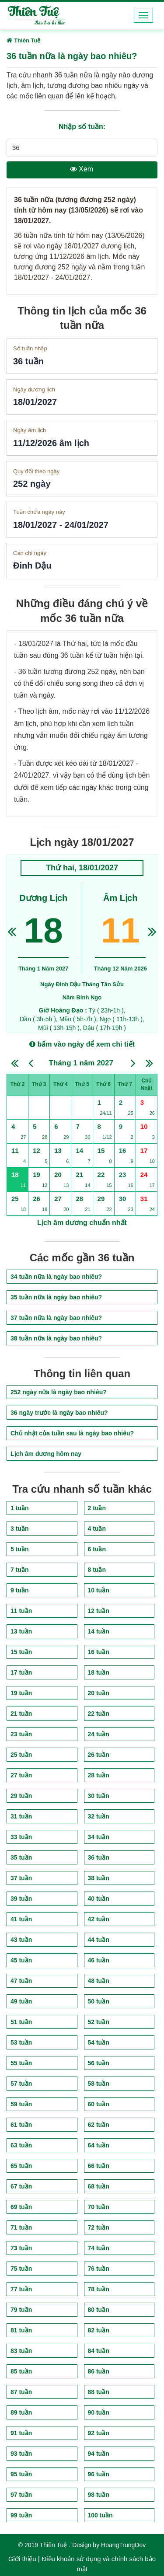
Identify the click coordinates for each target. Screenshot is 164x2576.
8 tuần (97, 1569)
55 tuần (21, 2062)
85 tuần (21, 2371)
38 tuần (98, 1877)
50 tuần (98, 2001)
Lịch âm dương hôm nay (45, 1453)
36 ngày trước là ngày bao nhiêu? (59, 1412)
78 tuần (98, 2289)
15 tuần (21, 1651)
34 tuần (98, 1836)
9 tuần (19, 1590)
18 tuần (98, 1672)
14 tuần (98, 1631)
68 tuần (98, 2186)
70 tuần (98, 2206)
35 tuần (21, 1857)
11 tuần (21, 1610)
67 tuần (21, 2186)
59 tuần (21, 2104)
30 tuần (98, 1795)
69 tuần (21, 2206)
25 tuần (21, 1754)
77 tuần (21, 2289)
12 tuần (98, 1610)
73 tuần (21, 2247)
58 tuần (98, 2083)
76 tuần (98, 2268)
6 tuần (97, 1549)
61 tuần (21, 2124)
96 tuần (98, 2474)
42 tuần (98, 1919)
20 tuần (98, 1692)
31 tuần (21, 1816)
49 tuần (21, 2001)
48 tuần (98, 1980)
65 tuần (21, 2165)
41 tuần (21, 1919)
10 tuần (98, 1590)
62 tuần (98, 2124)
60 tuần (98, 2104)
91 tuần (21, 2432)
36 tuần (98, 1857)
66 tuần (98, 2165)
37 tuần (21, 1877)
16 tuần (98, 1651)
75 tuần (21, 2268)
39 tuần (21, 1898)
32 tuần (98, 1816)
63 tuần (21, 2145)
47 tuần (21, 1980)
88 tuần (98, 2391)
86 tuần (98, 2371)
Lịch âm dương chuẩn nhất (82, 1222)
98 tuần (98, 2494)
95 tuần (21, 2474)
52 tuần (98, 2021)
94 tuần (98, 2453)
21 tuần (21, 1713)
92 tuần (98, 2432)
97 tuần (21, 2494)
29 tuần (21, 1795)
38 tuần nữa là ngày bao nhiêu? (56, 1338)
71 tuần (21, 2227)
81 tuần (21, 2330)
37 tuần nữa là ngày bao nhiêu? (56, 1317)
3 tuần (19, 1528)
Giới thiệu (22, 2558)
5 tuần (19, 1549)
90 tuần (98, 2412)
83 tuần (21, 2350)
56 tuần (98, 2062)
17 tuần (21, 1672)
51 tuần (21, 2021)
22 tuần (98, 1713)
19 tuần (21, 1692)
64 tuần (98, 2145)
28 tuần (98, 1775)
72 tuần (98, 2227)
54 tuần (98, 2042)
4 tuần (97, 1528)
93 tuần (21, 2453)
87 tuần (21, 2391)
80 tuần (98, 2309)
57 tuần (21, 2083)
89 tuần (21, 2412)
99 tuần (21, 2515)
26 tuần (98, 1754)
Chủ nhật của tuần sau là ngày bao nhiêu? (72, 1433)
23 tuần (21, 1734)
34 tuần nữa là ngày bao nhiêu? (56, 1276)
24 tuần (98, 1734)
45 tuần (21, 1960)
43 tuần (21, 1939)
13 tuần (21, 1631)
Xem (81, 169)
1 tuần (19, 1507)
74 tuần (98, 2247)
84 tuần (98, 2350)
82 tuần (98, 2330)
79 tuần (21, 2309)
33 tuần (21, 1836)
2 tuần (97, 1507)
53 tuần (21, 2042)
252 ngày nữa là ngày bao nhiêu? (58, 1392)
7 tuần (19, 1569)
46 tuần (98, 1960)
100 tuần (100, 2515)
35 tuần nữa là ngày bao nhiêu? (56, 1297)
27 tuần (21, 1775)
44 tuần (98, 1939)
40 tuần (98, 1898)
